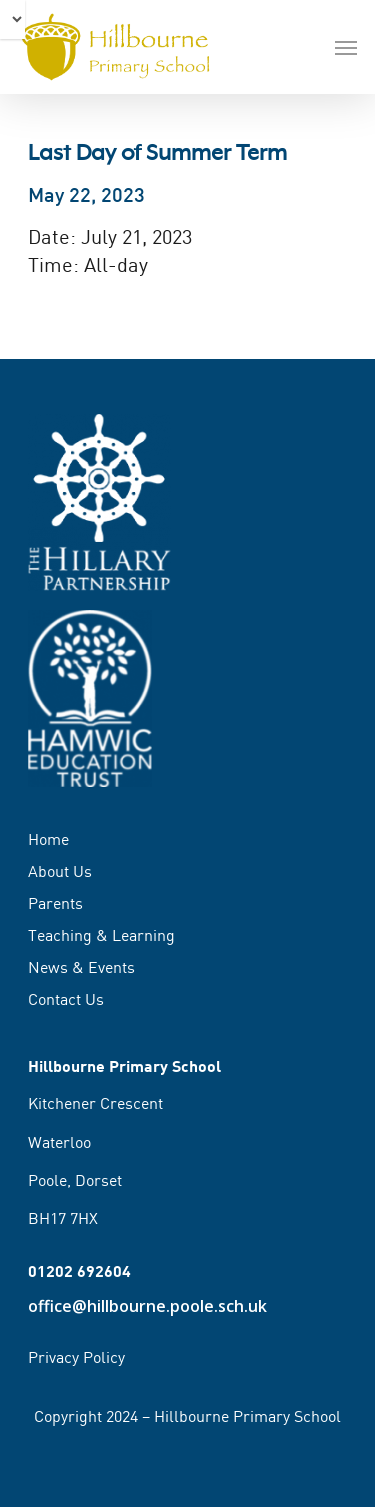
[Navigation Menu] (346, 47)
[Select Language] (12, 19)
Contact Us (66, 999)
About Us (60, 871)
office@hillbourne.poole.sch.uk (147, 1306)
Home (48, 840)
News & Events (81, 967)
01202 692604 (79, 1270)
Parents (55, 903)
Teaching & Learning (101, 935)
